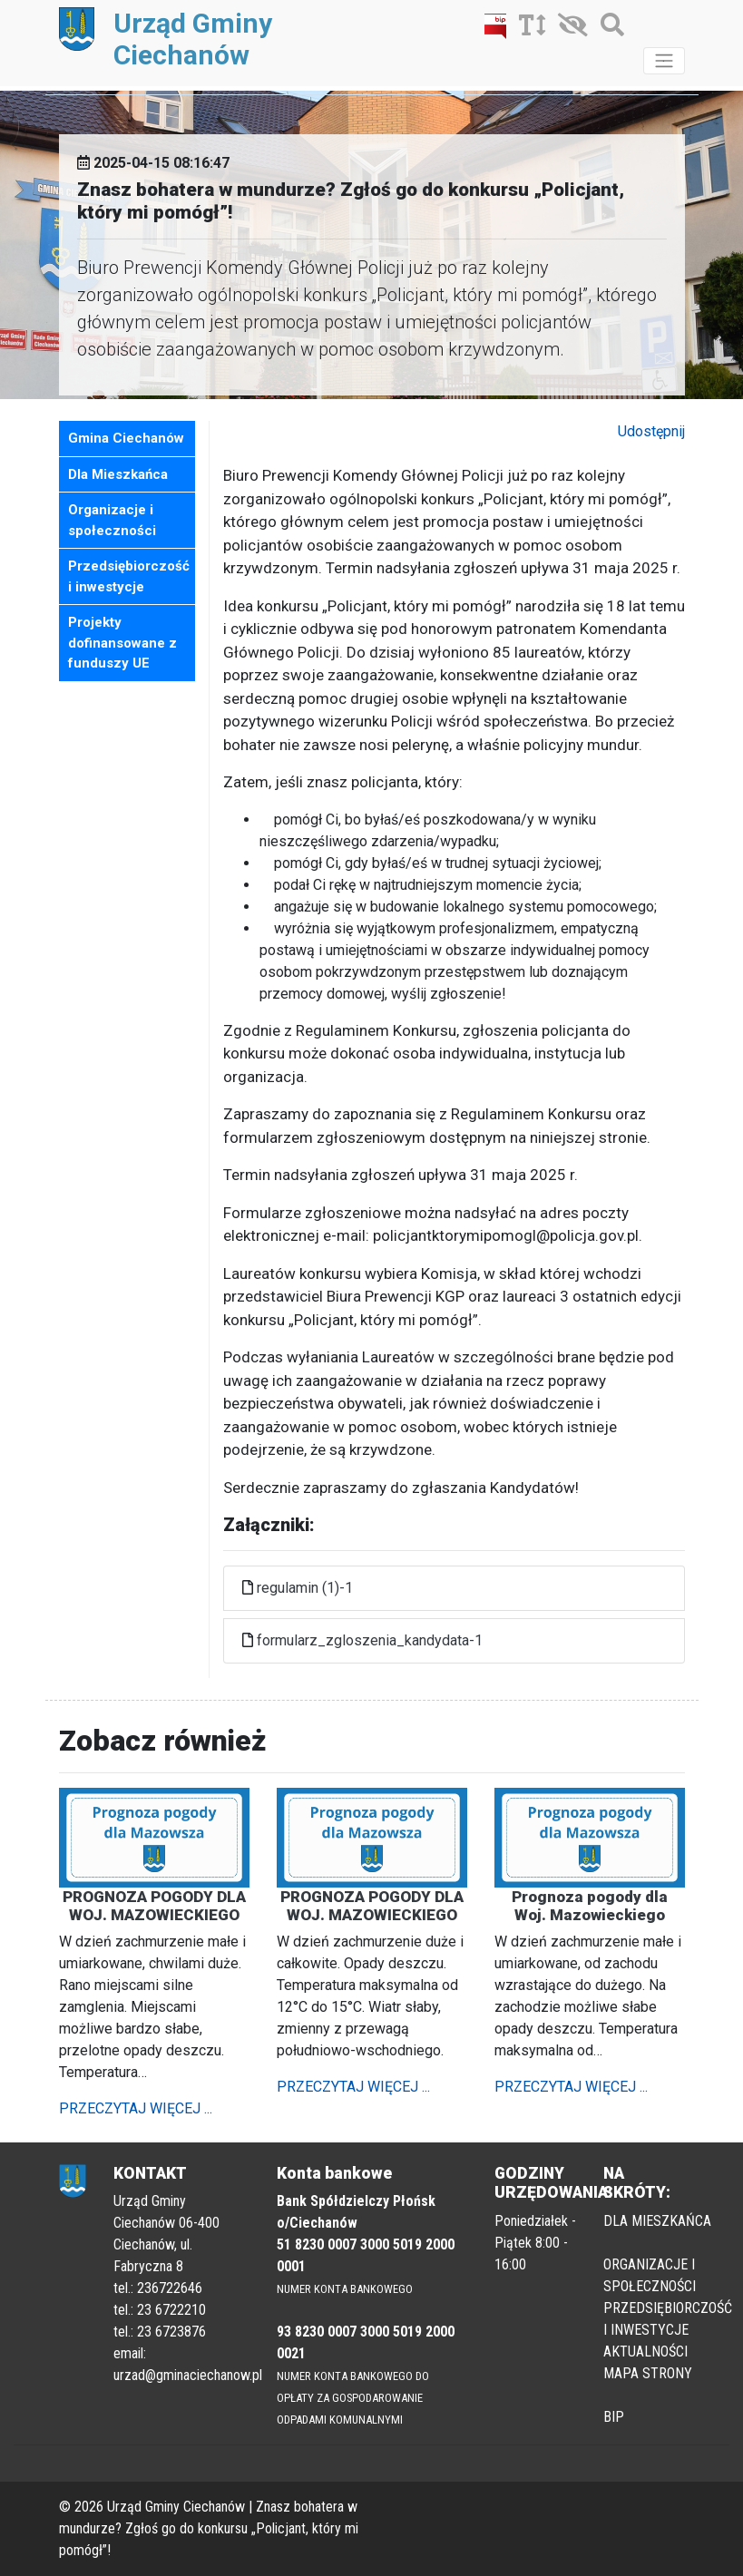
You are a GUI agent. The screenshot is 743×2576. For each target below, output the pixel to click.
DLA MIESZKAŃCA (657, 2221)
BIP (613, 2416)
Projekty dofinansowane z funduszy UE (122, 642)
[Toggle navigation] (664, 60)
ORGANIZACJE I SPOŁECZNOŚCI (649, 2275)
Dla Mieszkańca (118, 474)
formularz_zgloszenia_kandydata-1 (370, 1640)
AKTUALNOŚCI (645, 2351)
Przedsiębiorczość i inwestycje (129, 576)
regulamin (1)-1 (305, 1587)
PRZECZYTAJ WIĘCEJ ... (135, 2108)
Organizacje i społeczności (112, 520)
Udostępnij (651, 431)
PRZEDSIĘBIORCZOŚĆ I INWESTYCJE (667, 2318)
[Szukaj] (607, 28)
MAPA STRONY (647, 2373)
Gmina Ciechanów (126, 438)
